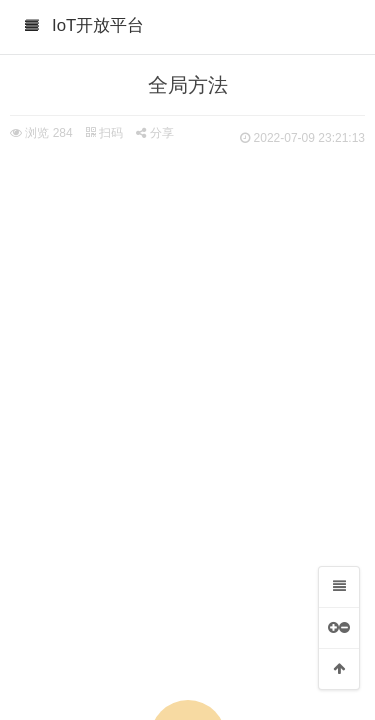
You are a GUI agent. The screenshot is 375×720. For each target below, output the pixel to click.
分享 (154, 133)
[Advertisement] (187, 347)
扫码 (104, 133)
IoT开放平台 (98, 25)
